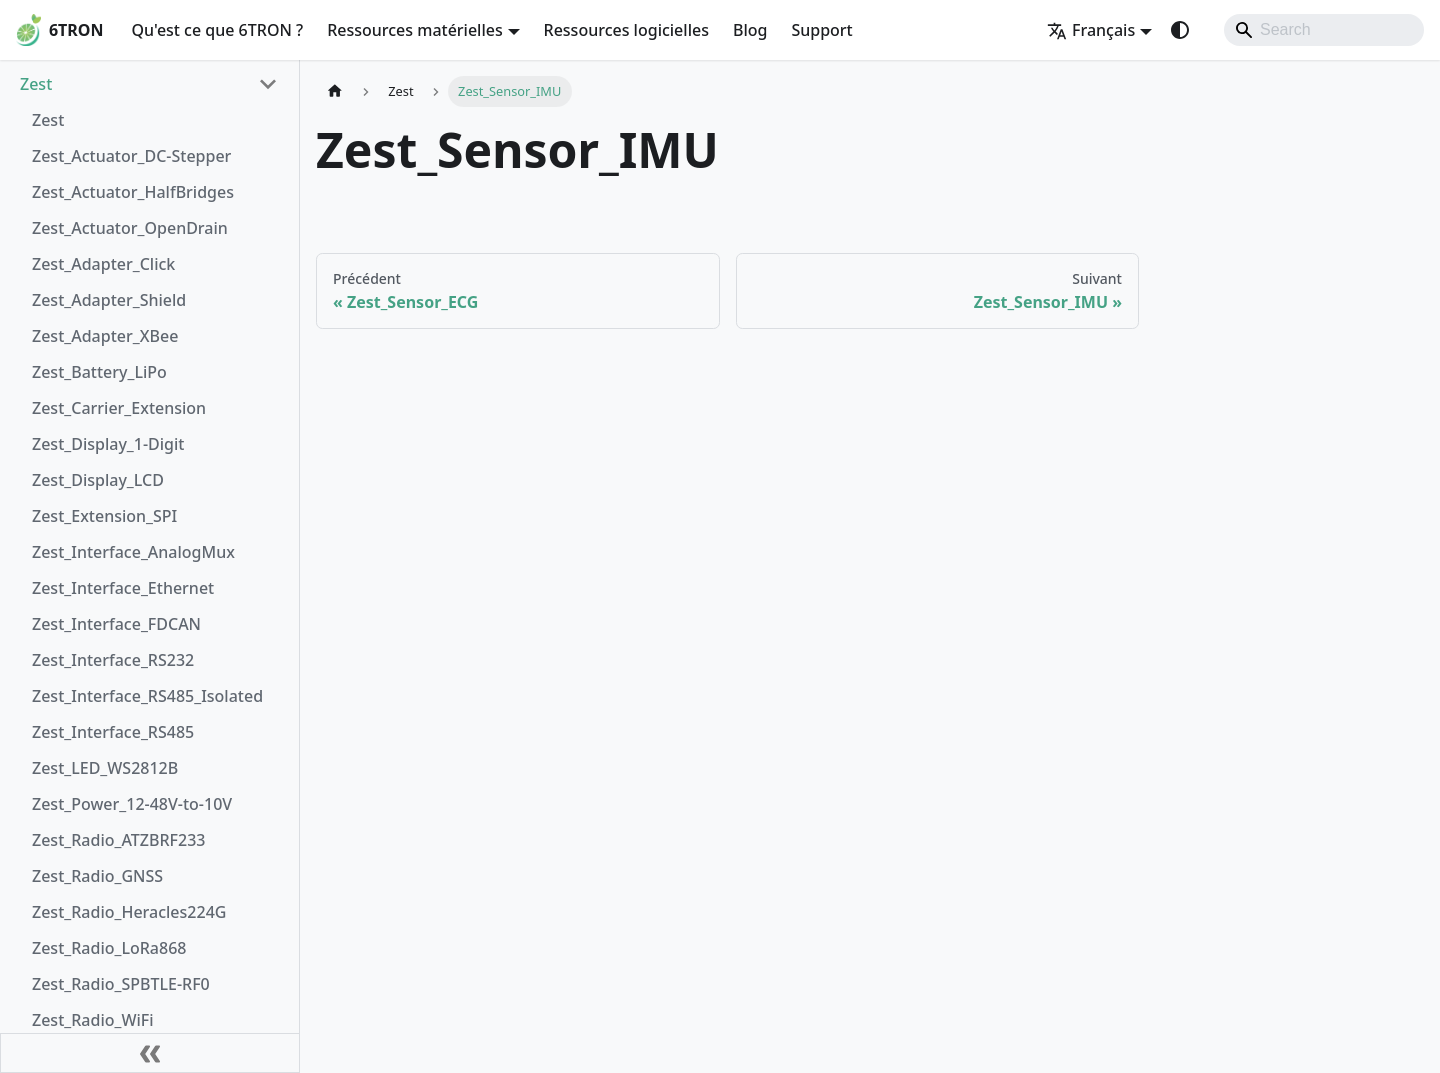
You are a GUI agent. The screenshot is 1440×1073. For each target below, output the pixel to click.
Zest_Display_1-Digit (108, 444)
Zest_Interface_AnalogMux (133, 552)
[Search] (1324, 30)
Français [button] (1091, 30)
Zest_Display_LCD (98, 480)
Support (821, 30)
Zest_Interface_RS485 (113, 732)
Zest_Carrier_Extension (119, 408)
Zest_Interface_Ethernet (123, 588)
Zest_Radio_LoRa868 (109, 948)
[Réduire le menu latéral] (150, 1053)
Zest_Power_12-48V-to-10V (132, 804)
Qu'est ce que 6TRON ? (217, 30)
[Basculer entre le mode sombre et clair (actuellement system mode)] (1180, 30)
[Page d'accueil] (335, 91)
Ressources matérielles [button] (415, 30)
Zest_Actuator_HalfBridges (133, 192)
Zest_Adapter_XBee (105, 336)
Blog (750, 30)
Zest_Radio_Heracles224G (129, 912)
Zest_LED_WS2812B (105, 768)
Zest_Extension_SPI (104, 516)
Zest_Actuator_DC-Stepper (131, 156)
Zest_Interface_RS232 (113, 660)
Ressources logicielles (626, 30)
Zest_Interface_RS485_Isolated (147, 696)
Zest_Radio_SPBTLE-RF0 (121, 984)
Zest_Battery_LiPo (99, 372)
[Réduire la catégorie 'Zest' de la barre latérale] (268, 84)
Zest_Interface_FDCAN (116, 624)
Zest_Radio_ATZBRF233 (118, 840)
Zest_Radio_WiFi (93, 1020)
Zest (36, 84)
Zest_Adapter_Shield (109, 300)
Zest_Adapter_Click (103, 264)
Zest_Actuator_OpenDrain (130, 228)
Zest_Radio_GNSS (97, 876)
